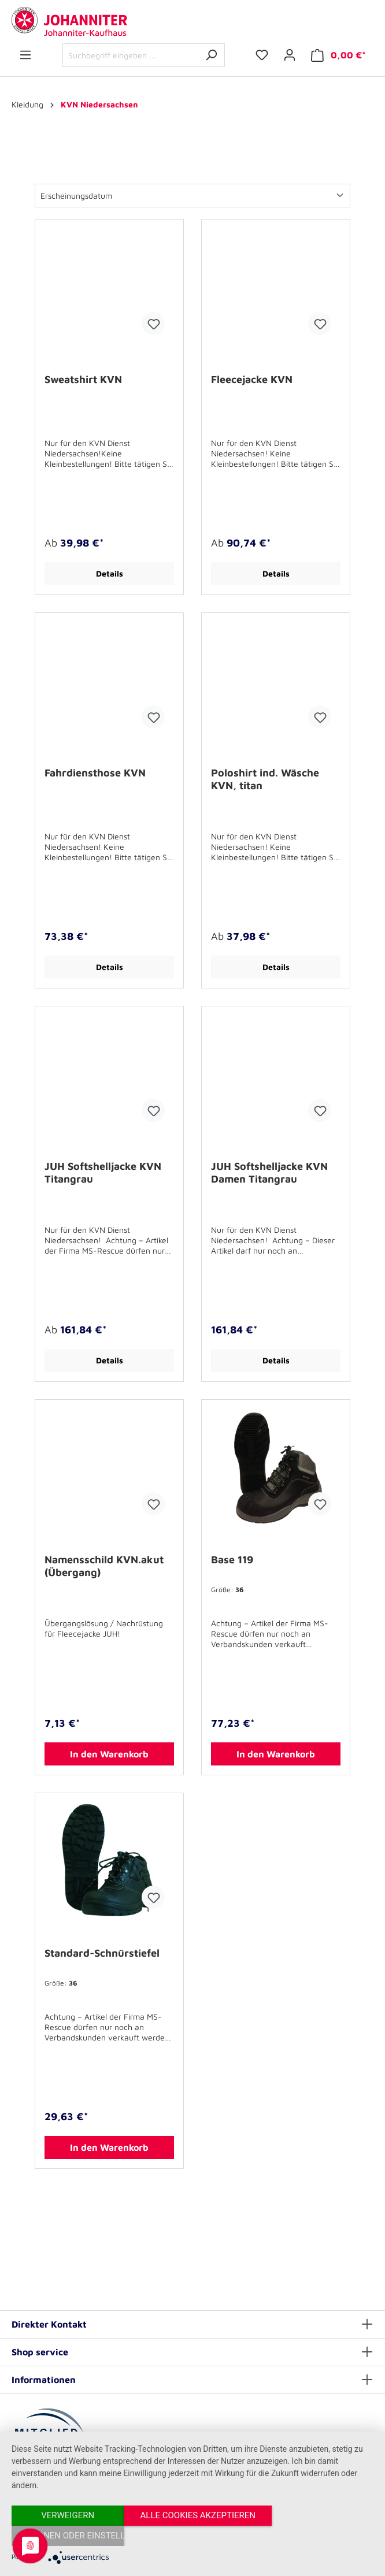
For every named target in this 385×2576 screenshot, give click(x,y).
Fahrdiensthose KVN (95, 773)
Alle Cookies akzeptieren (192, 2536)
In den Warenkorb (109, 1754)
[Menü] (25, 54)
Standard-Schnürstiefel (102, 1953)
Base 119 (232, 1559)
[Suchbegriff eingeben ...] (130, 55)
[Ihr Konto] (289, 54)
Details (109, 573)
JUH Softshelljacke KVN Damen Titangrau (269, 1172)
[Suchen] (211, 55)
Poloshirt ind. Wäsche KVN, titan (265, 779)
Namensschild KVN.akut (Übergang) (104, 1565)
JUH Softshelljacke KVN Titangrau (103, 1172)
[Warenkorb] (338, 55)
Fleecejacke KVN (252, 379)
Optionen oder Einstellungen (322, 2536)
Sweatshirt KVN (83, 379)
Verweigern (65, 2536)
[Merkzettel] (262, 54)
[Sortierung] (192, 195)
